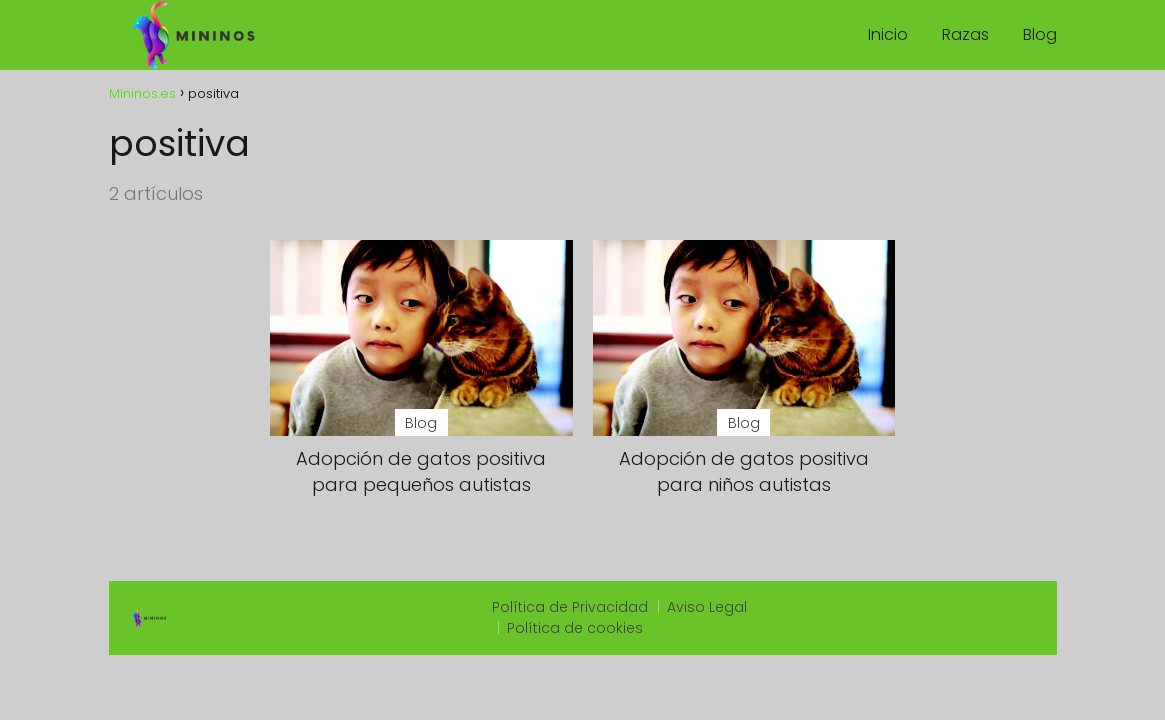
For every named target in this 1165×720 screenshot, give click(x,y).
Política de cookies (575, 628)
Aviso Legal (707, 607)
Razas (965, 34)
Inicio (888, 34)
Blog (1040, 34)
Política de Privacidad (570, 607)
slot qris (810, 608)
